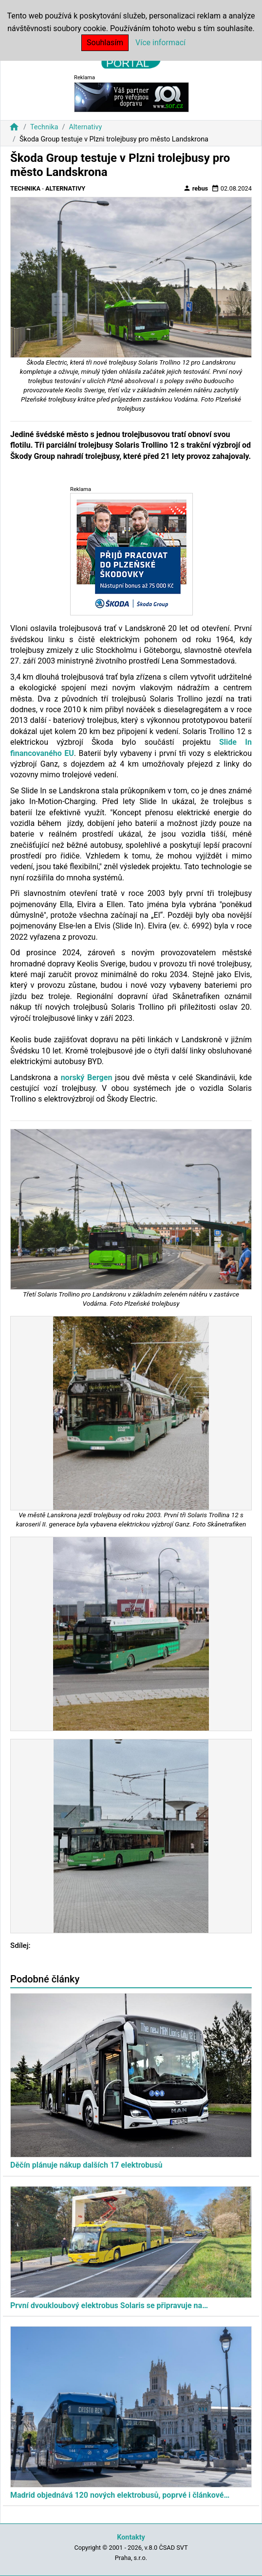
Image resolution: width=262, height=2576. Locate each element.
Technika (44, 127)
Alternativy (85, 127)
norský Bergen (86, 1077)
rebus (195, 188)
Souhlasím (105, 42)
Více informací (160, 42)
